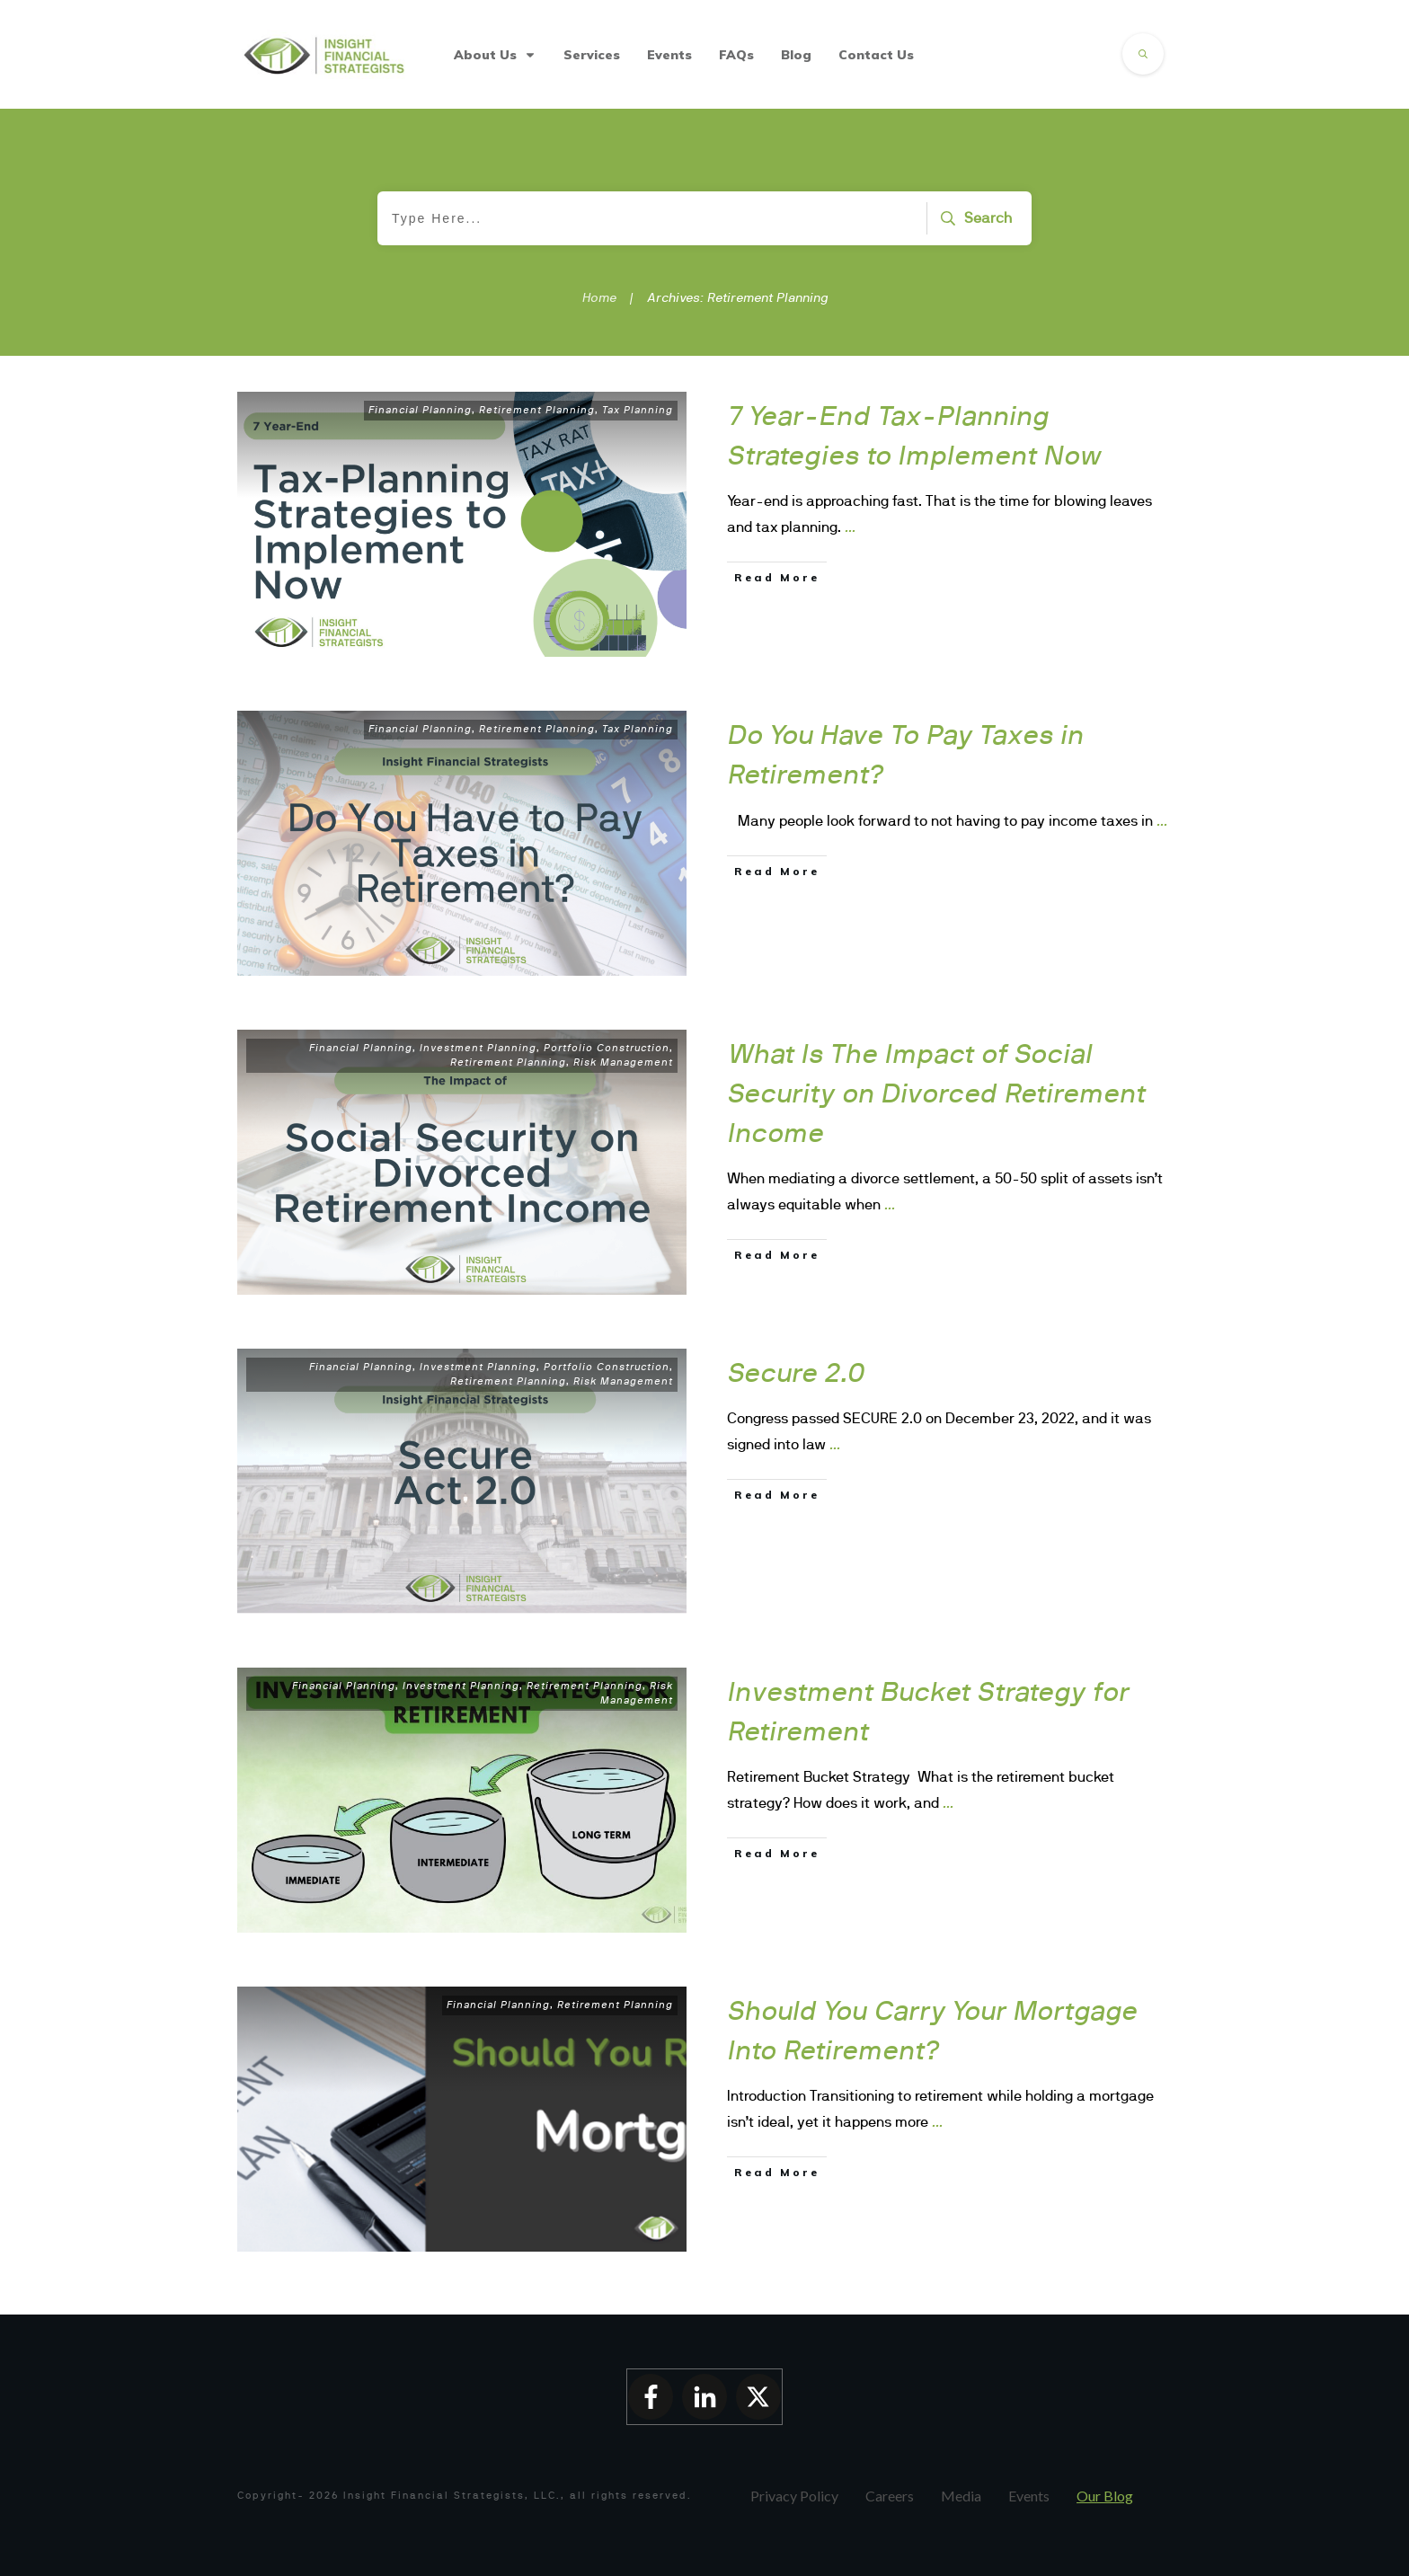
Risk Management (623, 1062)
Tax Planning (637, 409)
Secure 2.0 (796, 1372)
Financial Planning (420, 409)
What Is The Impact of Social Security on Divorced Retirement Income (937, 1092)
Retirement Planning (537, 409)
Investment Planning (478, 1047)
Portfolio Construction (606, 1047)
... (850, 527)
